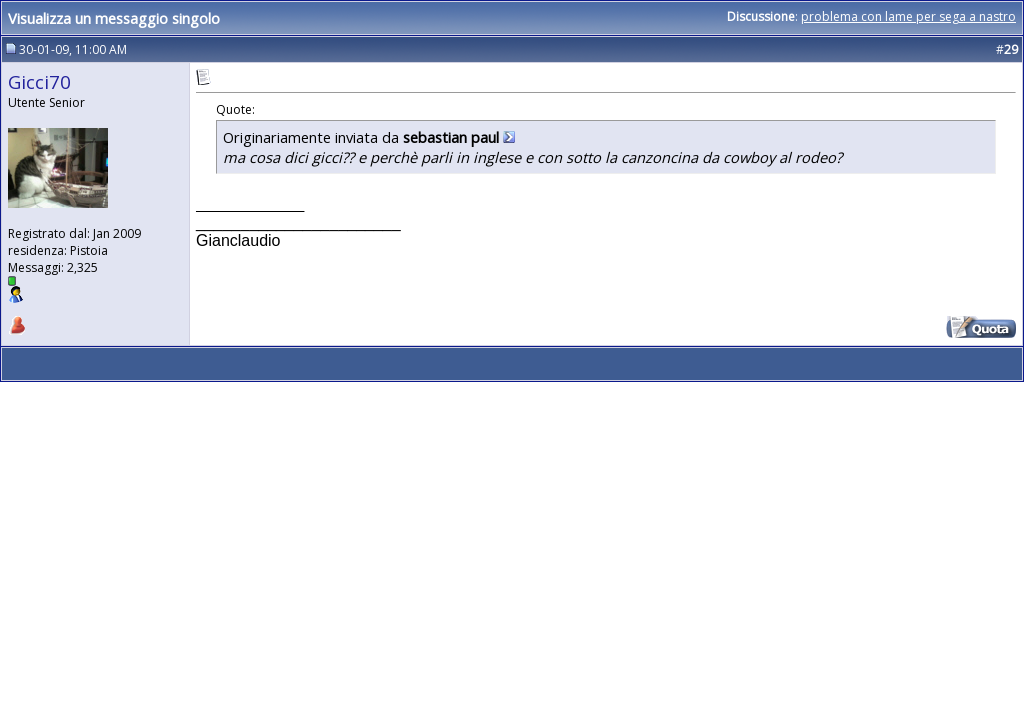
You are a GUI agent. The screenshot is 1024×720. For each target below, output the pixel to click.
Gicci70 (39, 81)
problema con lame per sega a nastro (908, 16)
